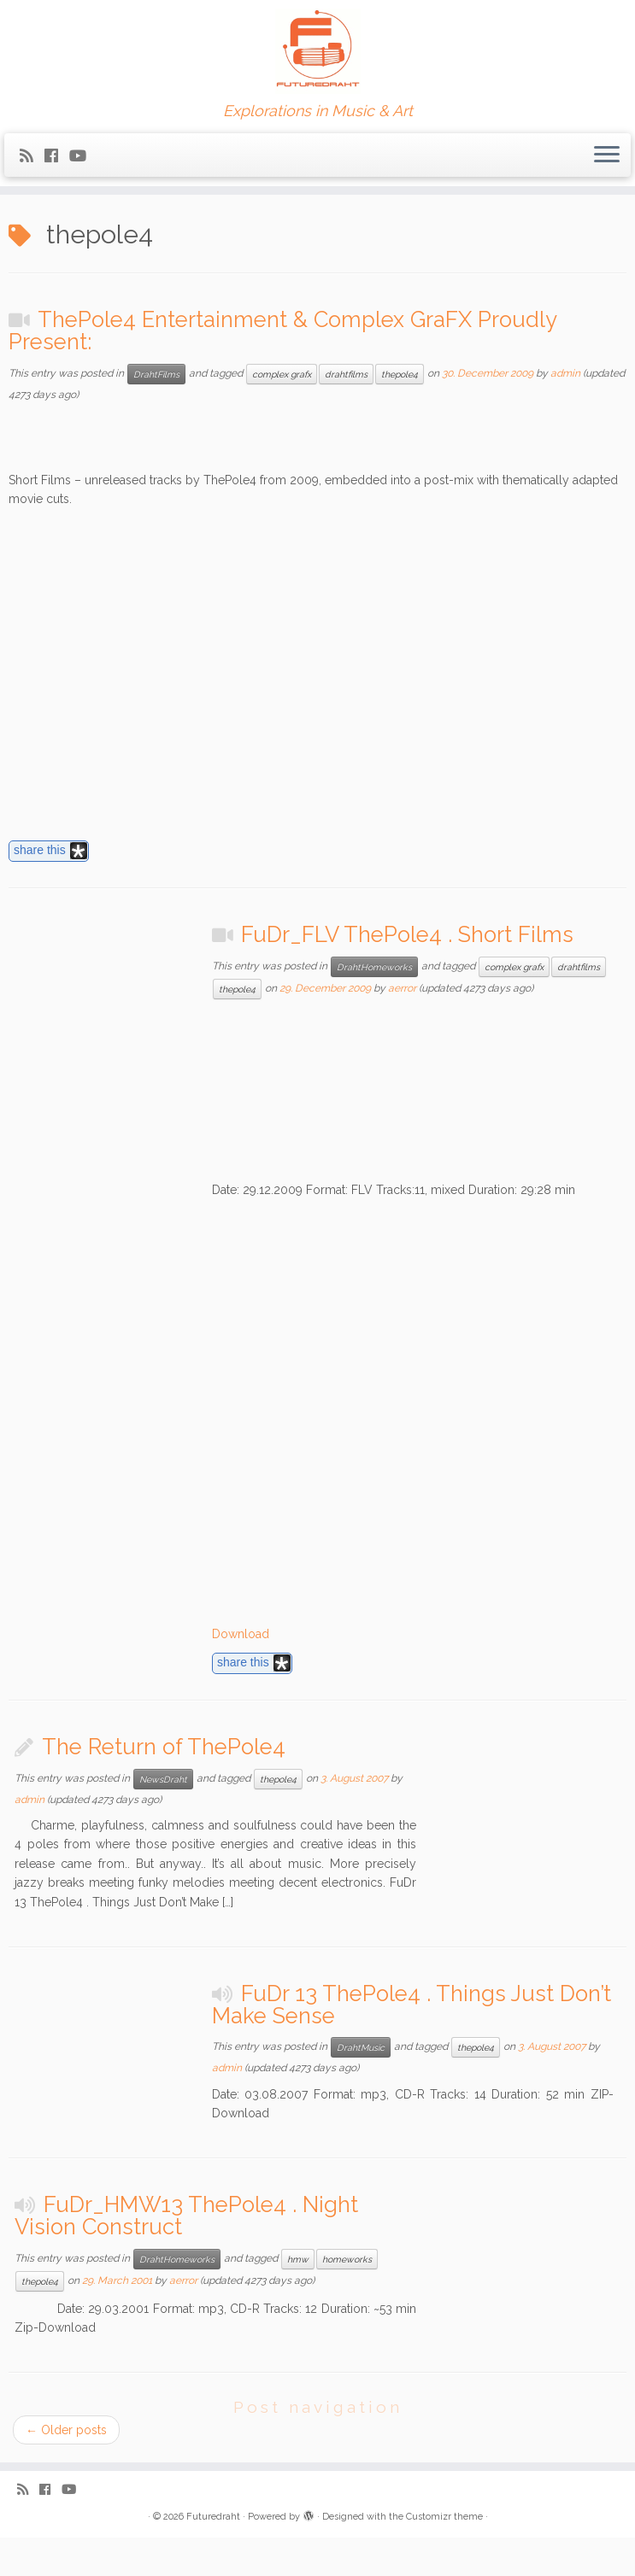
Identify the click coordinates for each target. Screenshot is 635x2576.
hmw (298, 2259)
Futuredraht (213, 2516)
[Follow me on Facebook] (56, 156)
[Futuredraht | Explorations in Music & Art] (317, 51)
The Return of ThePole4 (163, 1746)
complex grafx (281, 374)
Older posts (66, 2430)
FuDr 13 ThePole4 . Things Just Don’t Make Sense (411, 2005)
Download (240, 1634)
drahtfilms (346, 374)
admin (565, 373)
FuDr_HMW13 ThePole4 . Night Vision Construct (186, 2215)
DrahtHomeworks (374, 967)
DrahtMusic (361, 2047)
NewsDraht (163, 1779)
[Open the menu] (607, 155)
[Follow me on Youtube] (83, 156)
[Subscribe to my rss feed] (32, 156)
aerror (402, 988)
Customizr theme (444, 2516)
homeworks (347, 2259)
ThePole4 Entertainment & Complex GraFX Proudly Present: (282, 330)
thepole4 (399, 374)
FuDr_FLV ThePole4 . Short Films (407, 934)
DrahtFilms (156, 374)
